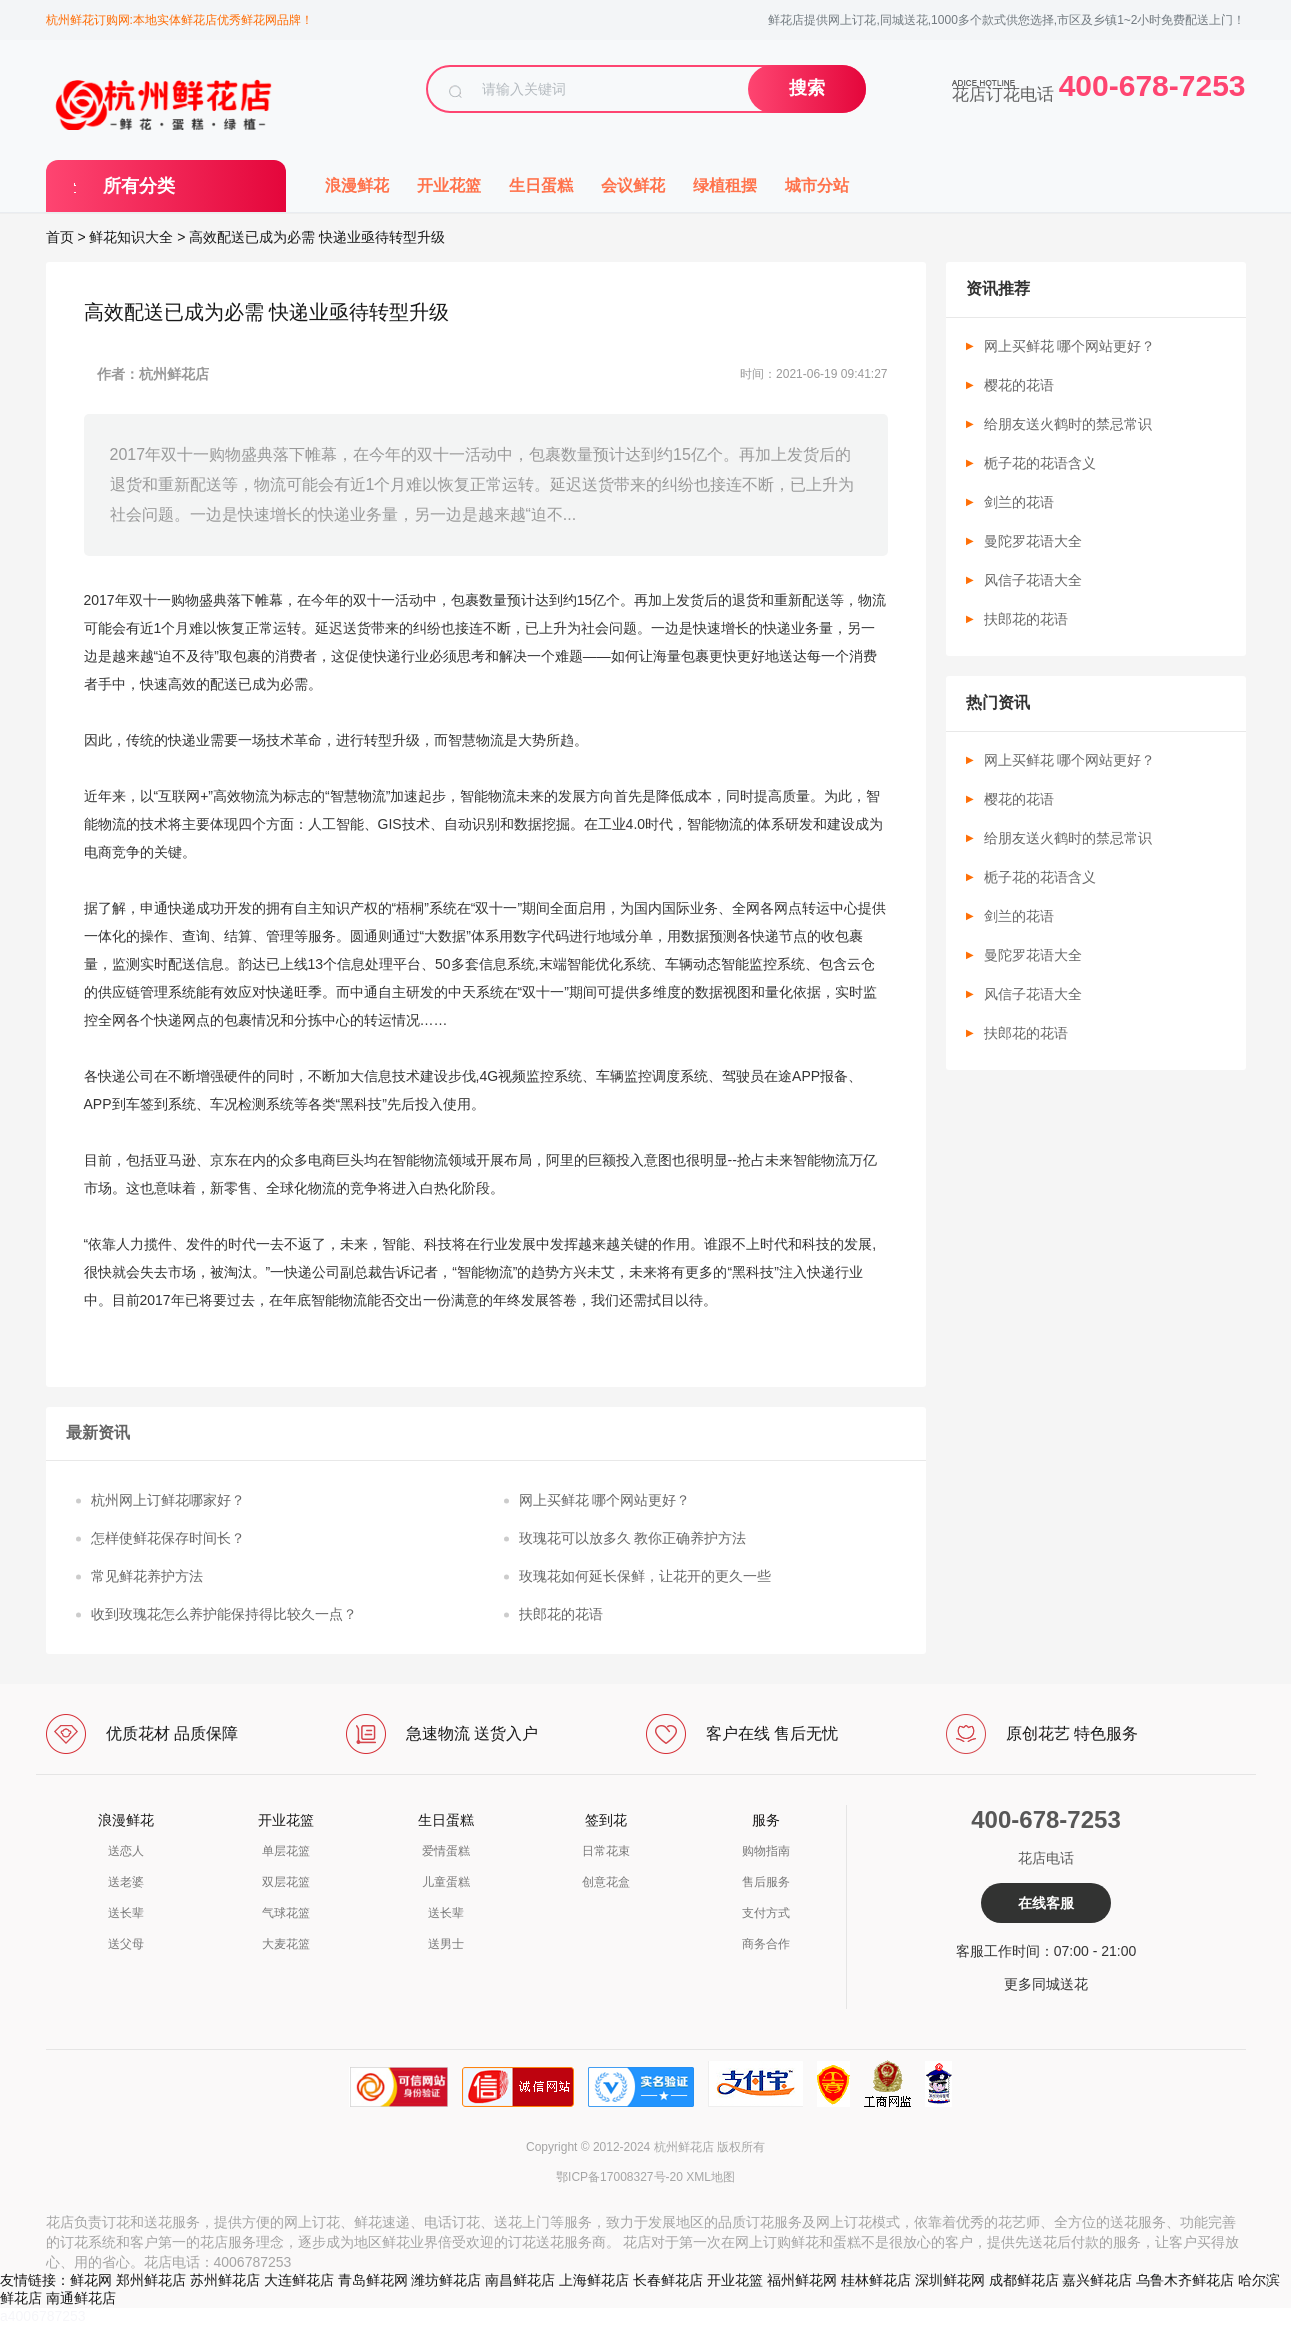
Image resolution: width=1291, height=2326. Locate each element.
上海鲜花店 (594, 2280)
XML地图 (710, 2177)
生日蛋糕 (541, 185)
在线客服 (1046, 1903)
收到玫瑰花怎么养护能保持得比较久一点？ (224, 1614)
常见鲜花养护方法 (147, 1576)
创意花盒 (606, 1882)
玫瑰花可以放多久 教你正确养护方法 (633, 1538)
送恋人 (126, 1851)
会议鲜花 (633, 185)
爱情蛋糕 (446, 1851)
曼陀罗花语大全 (1033, 541)
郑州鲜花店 (151, 2280)
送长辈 (126, 1913)
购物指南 (766, 1851)
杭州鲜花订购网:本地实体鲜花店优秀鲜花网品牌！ (179, 20)
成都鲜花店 (1024, 2280)
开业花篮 (449, 185)
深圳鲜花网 (950, 2280)
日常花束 (606, 1851)
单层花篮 (286, 1851)
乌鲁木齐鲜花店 (1185, 2280)
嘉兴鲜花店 (1097, 2280)
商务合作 (766, 1944)
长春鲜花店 (668, 2280)
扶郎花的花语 (561, 1614)
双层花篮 (286, 1882)
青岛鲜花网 (373, 2280)
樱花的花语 (1019, 385)
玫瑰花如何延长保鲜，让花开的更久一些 (645, 1576)
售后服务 (766, 1882)
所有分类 (139, 186)
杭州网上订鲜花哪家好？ (168, 1500)
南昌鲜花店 (520, 2280)
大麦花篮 (286, 1944)
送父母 (126, 1944)
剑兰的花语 (1019, 502)
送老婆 (126, 1882)
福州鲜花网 (802, 2280)
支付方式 (766, 1913)
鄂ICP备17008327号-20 (619, 2177)
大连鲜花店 (299, 2280)
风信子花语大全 (1033, 580)
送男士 (446, 1944)
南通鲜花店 (81, 2298)
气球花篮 (286, 1913)
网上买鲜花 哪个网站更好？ (605, 1500)
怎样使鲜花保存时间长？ (168, 1538)
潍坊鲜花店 (446, 2280)
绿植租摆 (725, 185)
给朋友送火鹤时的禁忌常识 (1068, 424)
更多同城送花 (1046, 1984)
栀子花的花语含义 (1040, 463)
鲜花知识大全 (131, 237)
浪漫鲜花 (357, 185)
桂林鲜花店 (876, 2280)
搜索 (807, 88)
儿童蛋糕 (446, 1882)
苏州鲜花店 (225, 2280)
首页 (60, 237)
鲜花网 (91, 2280)
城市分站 (817, 185)
